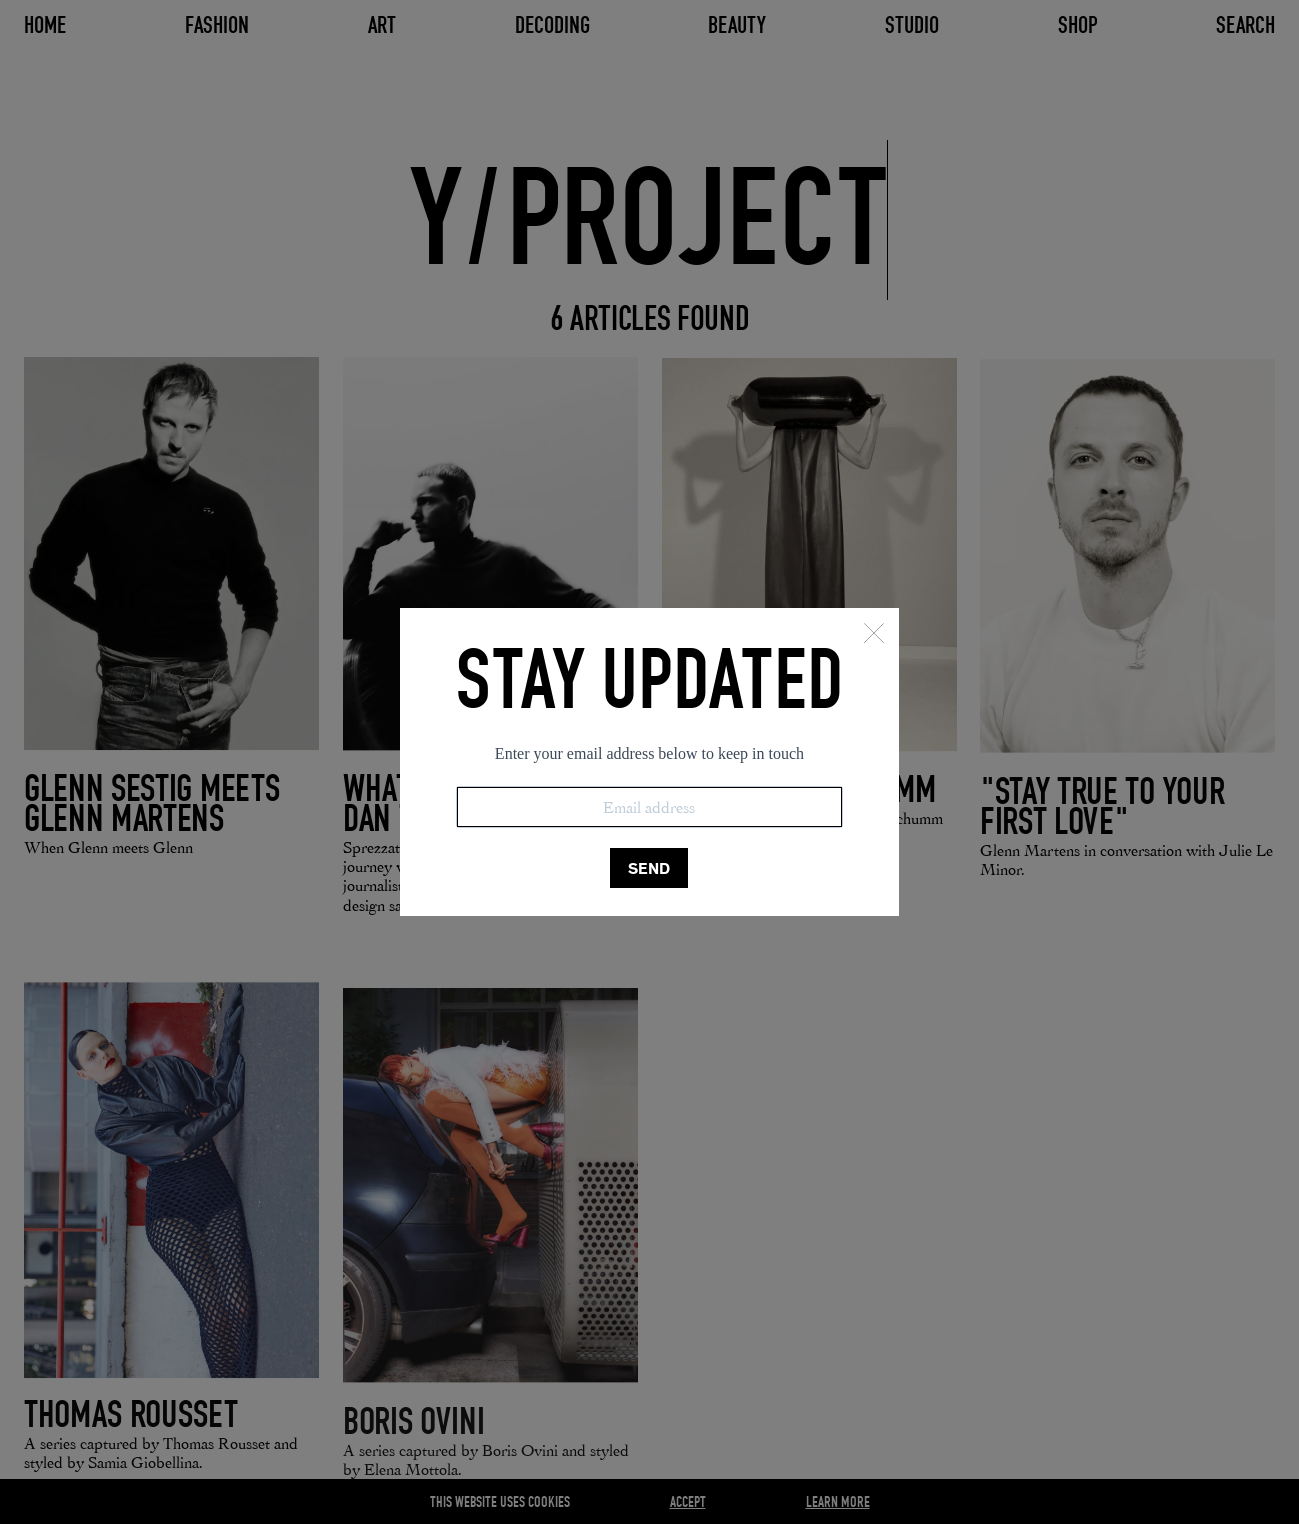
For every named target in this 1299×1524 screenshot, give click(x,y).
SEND (649, 868)
